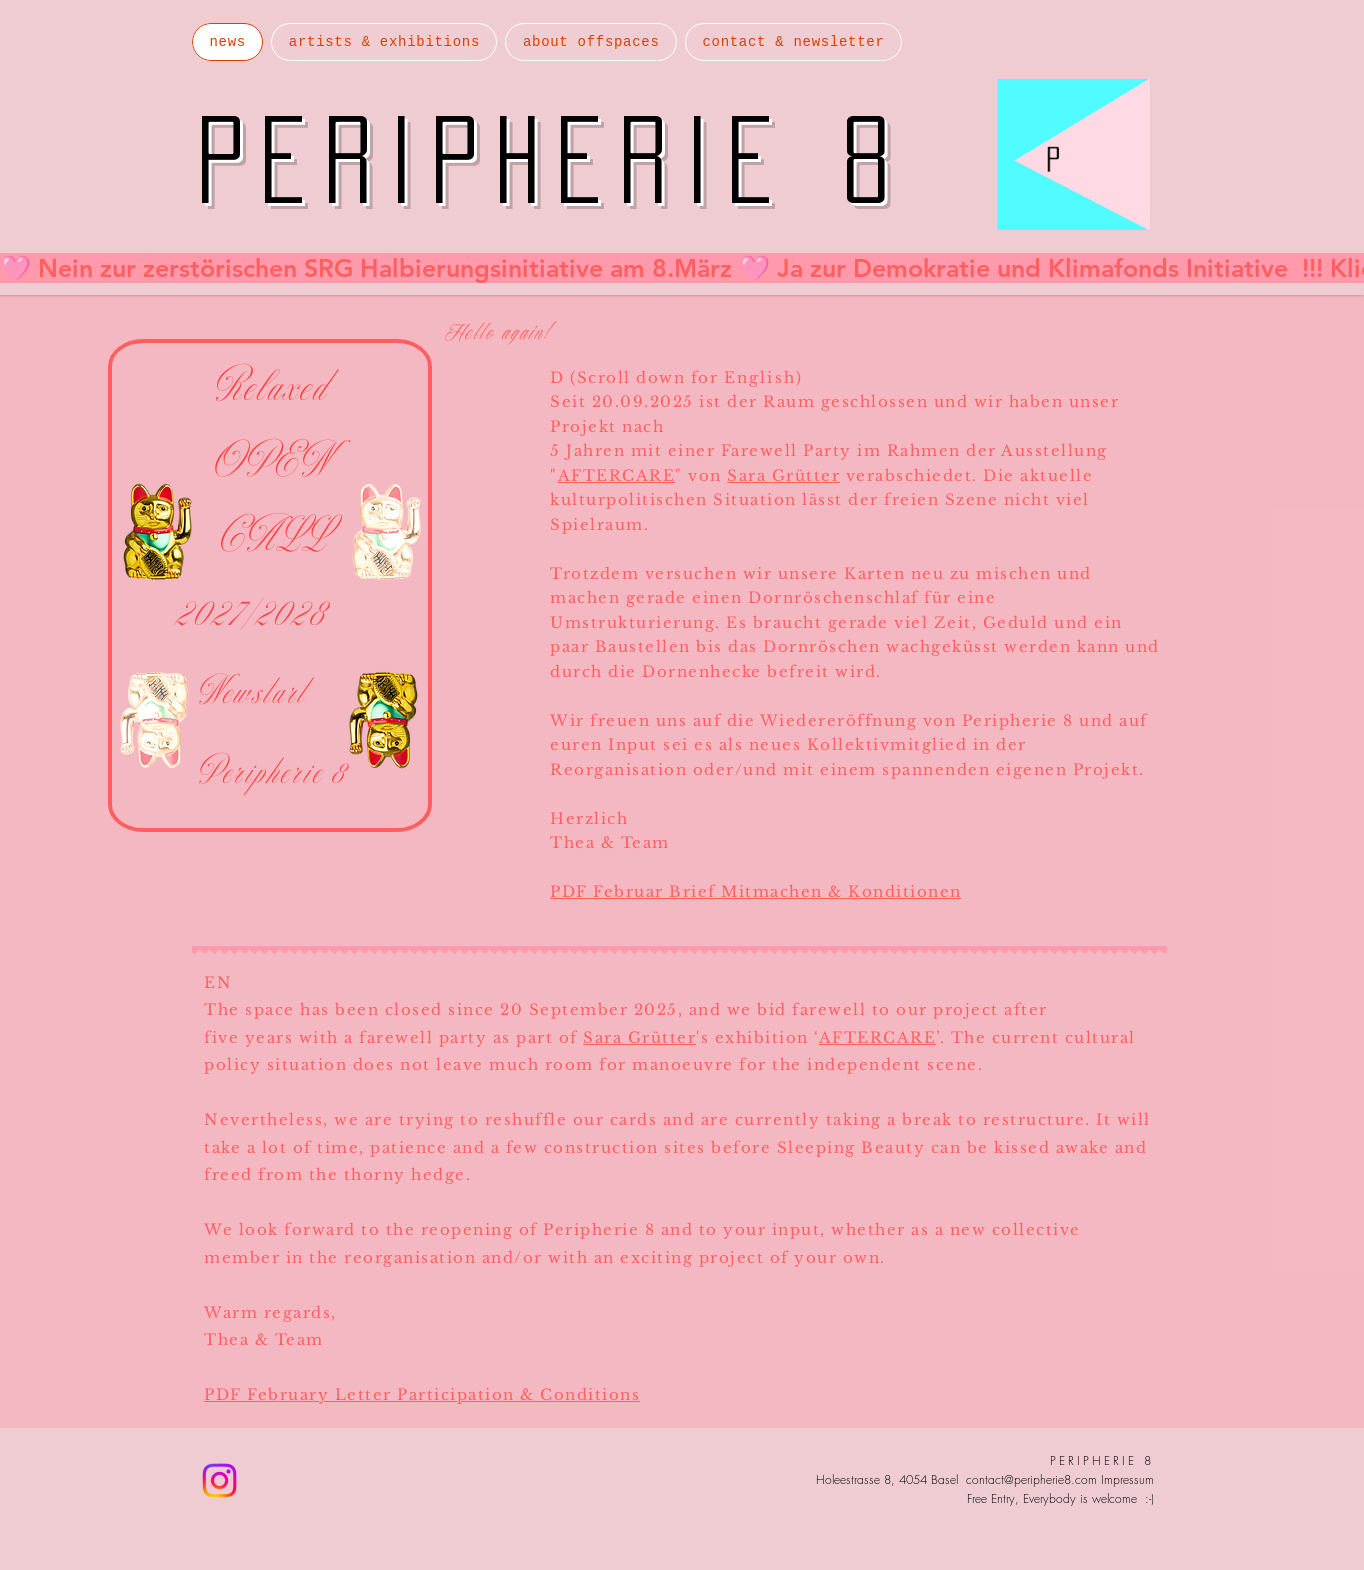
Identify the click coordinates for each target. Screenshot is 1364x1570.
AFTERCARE (617, 475)
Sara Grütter (783, 475)
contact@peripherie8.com (1031, 1479)
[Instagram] (219, 1480)
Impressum (1127, 1479)
